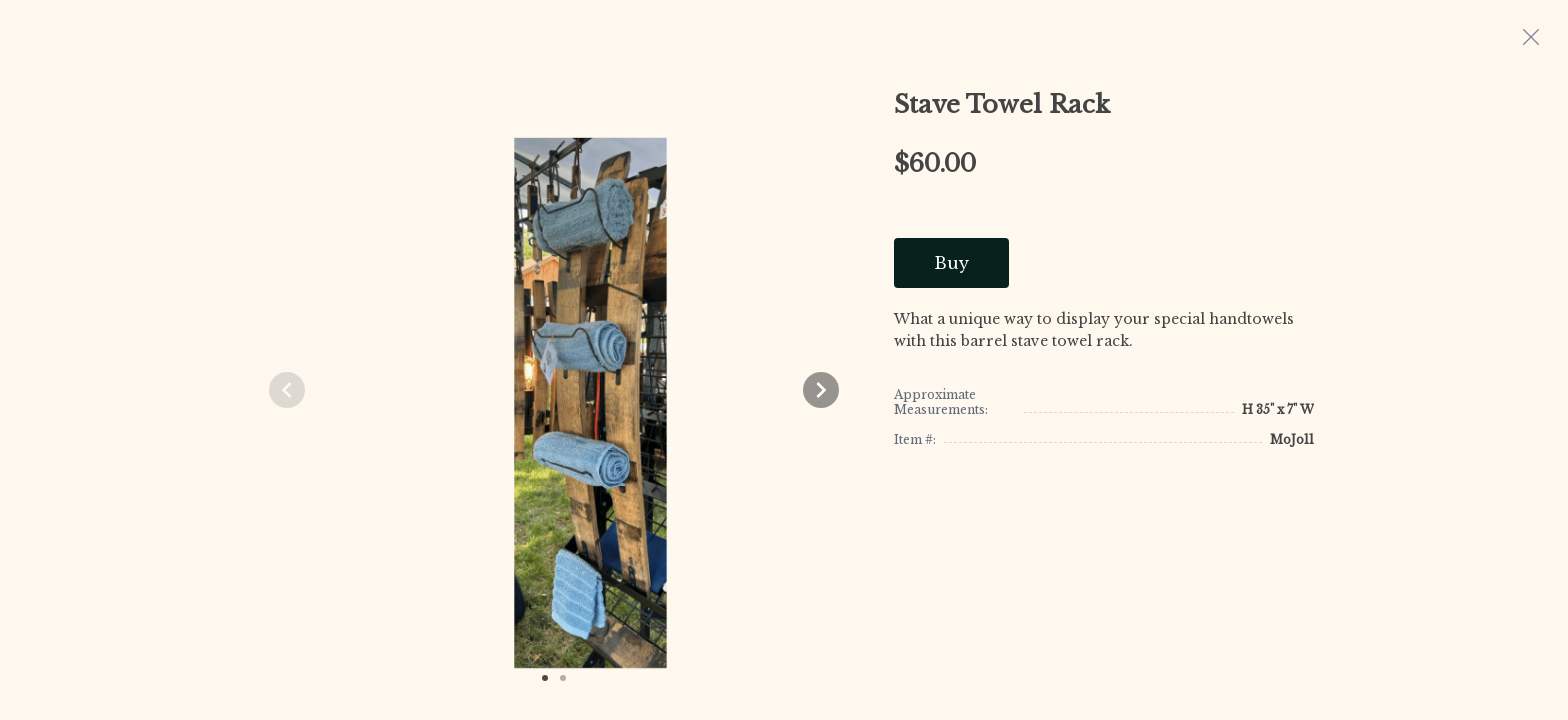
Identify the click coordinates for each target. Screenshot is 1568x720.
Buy (951, 263)
